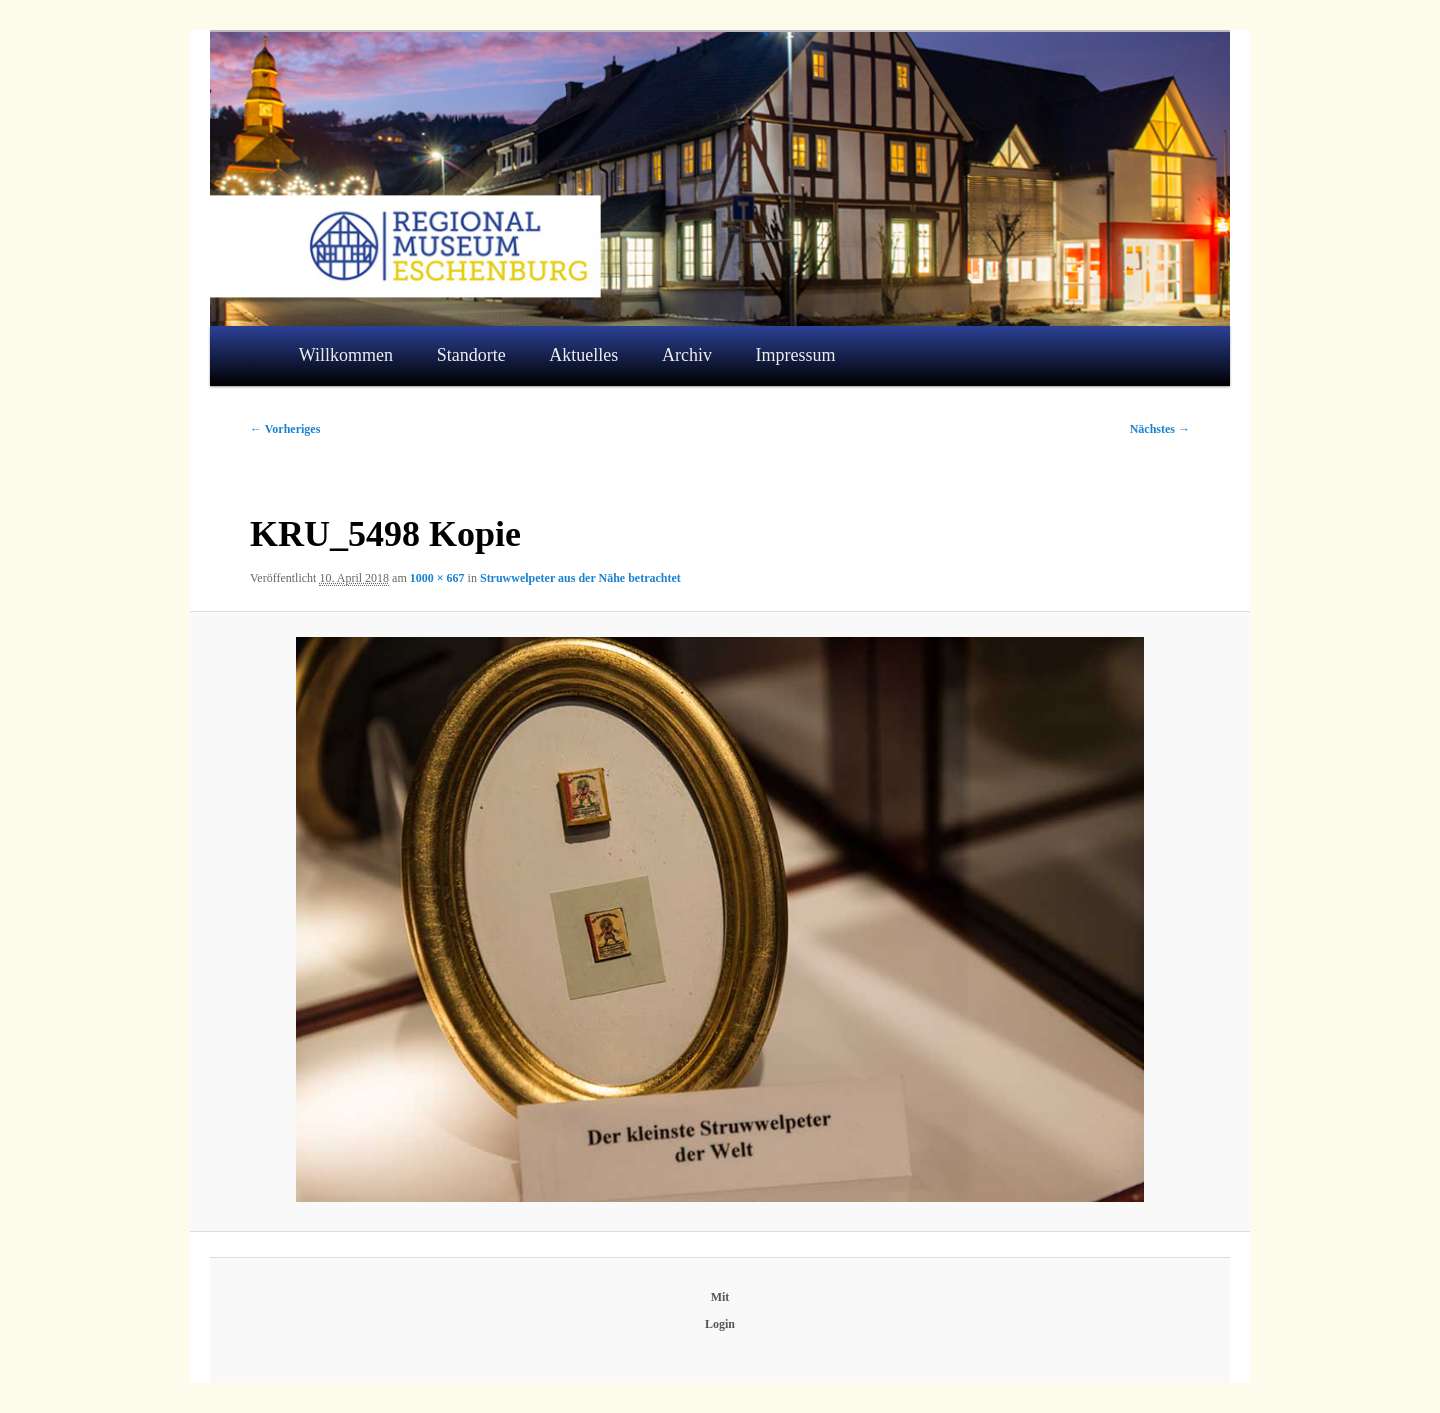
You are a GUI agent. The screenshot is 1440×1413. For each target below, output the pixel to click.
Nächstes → (1160, 429)
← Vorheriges (285, 429)
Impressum (796, 355)
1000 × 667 (437, 578)
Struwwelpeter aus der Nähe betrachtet (580, 578)
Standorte (471, 355)
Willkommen (346, 355)
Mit (720, 1297)
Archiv (687, 355)
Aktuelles (583, 355)
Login (720, 1324)
